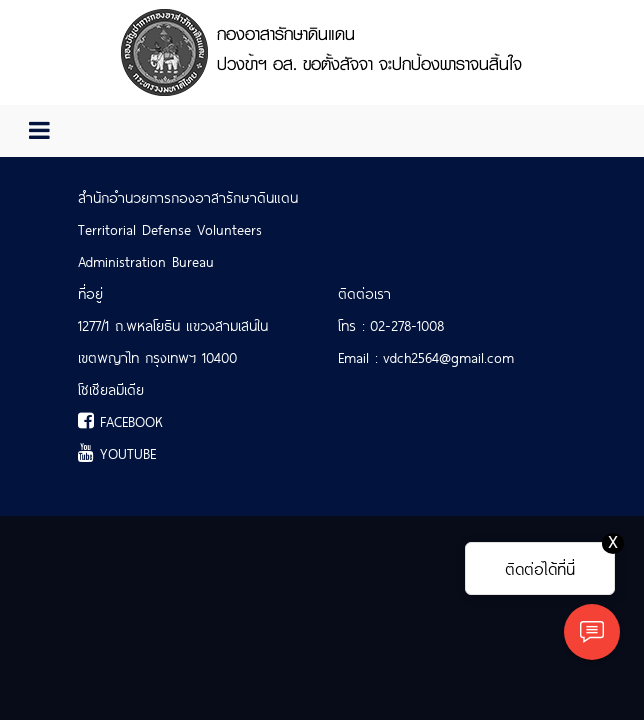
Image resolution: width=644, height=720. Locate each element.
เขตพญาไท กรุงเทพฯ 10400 (157, 357)
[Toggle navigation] (39, 131)
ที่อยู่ (90, 293)
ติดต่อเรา (364, 293)
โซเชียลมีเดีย (111, 389)
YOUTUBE (117, 453)
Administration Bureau (146, 261)
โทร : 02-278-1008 (391, 325)
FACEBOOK (120, 421)
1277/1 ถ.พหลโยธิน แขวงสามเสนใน (173, 325)
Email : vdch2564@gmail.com (426, 357)
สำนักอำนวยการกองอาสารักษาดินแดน (188, 197)
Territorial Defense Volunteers (170, 229)
